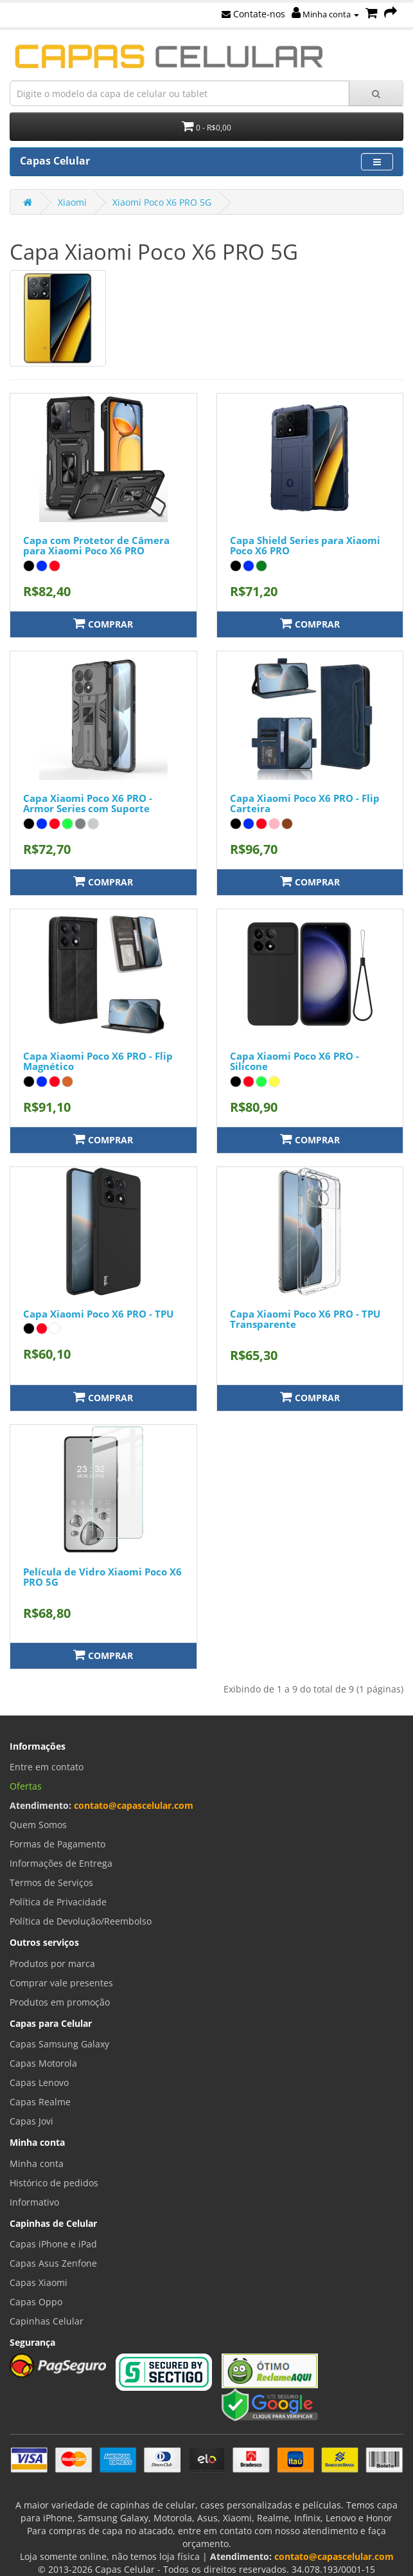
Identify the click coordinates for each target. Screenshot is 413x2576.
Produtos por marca (52, 1963)
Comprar (103, 623)
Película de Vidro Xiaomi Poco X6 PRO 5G (102, 1577)
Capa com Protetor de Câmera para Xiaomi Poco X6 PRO (96, 546)
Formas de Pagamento (57, 1844)
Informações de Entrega (61, 1863)
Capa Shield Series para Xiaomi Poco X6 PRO (305, 546)
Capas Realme (40, 2102)
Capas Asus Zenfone (53, 2263)
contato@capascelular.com (133, 1805)
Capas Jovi (31, 2121)
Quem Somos (38, 1825)
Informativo (34, 2202)
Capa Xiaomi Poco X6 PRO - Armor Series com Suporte (87, 803)
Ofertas (26, 1786)
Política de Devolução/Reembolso (81, 1921)
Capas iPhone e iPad (53, 2244)
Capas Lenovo (39, 2082)
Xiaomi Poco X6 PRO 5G (161, 202)
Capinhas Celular (46, 2321)
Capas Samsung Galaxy (59, 2044)
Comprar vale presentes (61, 1983)
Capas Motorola (43, 2063)
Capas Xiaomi (38, 2282)
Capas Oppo (36, 2302)
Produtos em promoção (60, 2002)
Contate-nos (253, 14)
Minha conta (325, 14)
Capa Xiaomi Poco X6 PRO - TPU (98, 1313)
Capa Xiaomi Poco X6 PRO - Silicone (294, 1061)
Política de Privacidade (58, 1902)
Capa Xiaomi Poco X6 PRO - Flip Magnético (98, 1061)
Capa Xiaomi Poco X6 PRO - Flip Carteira (305, 803)
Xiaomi (72, 202)
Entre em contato (46, 1767)
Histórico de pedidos (54, 2183)
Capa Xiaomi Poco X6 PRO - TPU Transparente (305, 1319)
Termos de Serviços (51, 1882)
